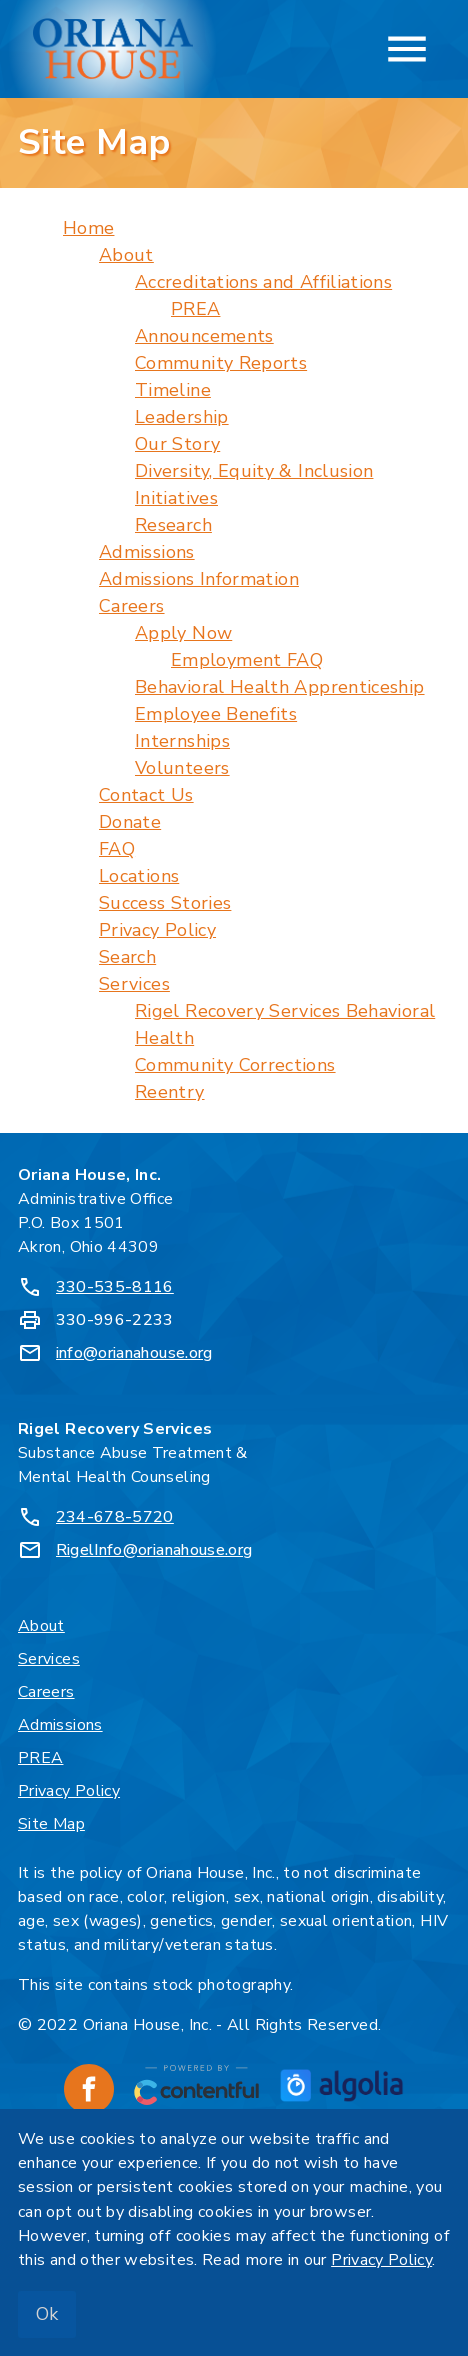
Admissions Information (199, 579)
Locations (139, 876)
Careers (132, 606)
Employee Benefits (216, 714)
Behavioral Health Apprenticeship (280, 687)
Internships (182, 741)
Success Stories (165, 903)
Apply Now (183, 633)
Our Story (177, 444)
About (126, 255)
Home (88, 228)
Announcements (204, 336)
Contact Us (146, 795)
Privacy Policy (157, 930)
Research (173, 525)
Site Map (51, 1824)
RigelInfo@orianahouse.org (154, 1550)
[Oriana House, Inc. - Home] (113, 49)
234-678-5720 (115, 1517)
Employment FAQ (247, 660)
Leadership (182, 417)
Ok (47, 2314)
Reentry (170, 1092)
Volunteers (182, 768)
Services (134, 984)
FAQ (117, 849)
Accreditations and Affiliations (263, 282)
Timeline (173, 390)
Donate (130, 822)
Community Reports (221, 363)
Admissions (147, 552)
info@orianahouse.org (134, 1353)
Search (127, 957)
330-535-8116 (115, 1287)
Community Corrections (235, 1065)
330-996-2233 (115, 1320)
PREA (195, 309)
